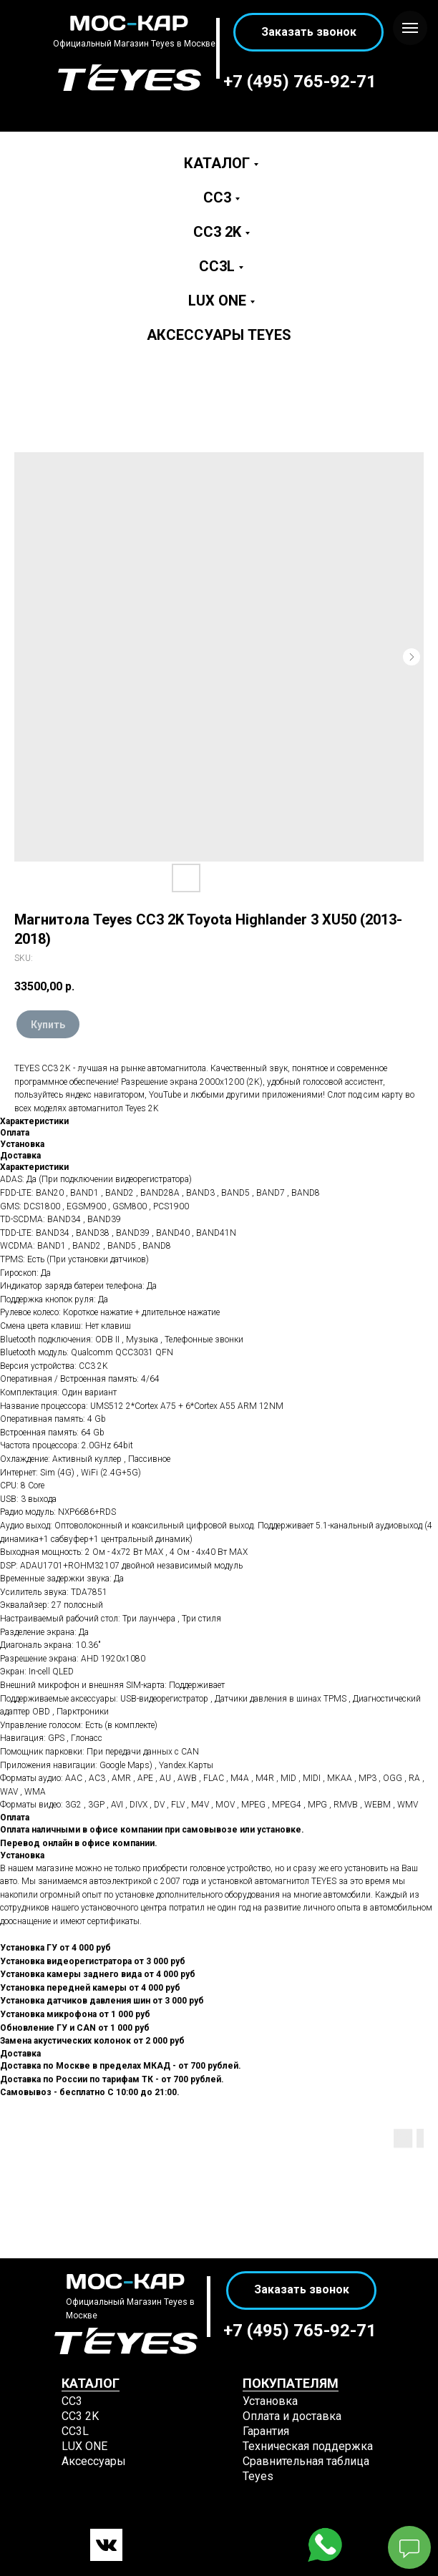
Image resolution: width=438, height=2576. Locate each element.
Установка (270, 2401)
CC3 (217, 197)
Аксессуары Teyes (219, 334)
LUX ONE (217, 300)
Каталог (217, 163)
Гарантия (266, 2431)
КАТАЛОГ (91, 2383)
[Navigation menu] (410, 28)
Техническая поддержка (308, 2446)
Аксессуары (94, 2461)
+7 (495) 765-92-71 (299, 82)
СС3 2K (80, 2416)
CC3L (217, 266)
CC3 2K (217, 231)
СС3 (72, 2401)
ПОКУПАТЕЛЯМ (291, 2383)
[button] (308, 32)
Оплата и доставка (292, 2416)
